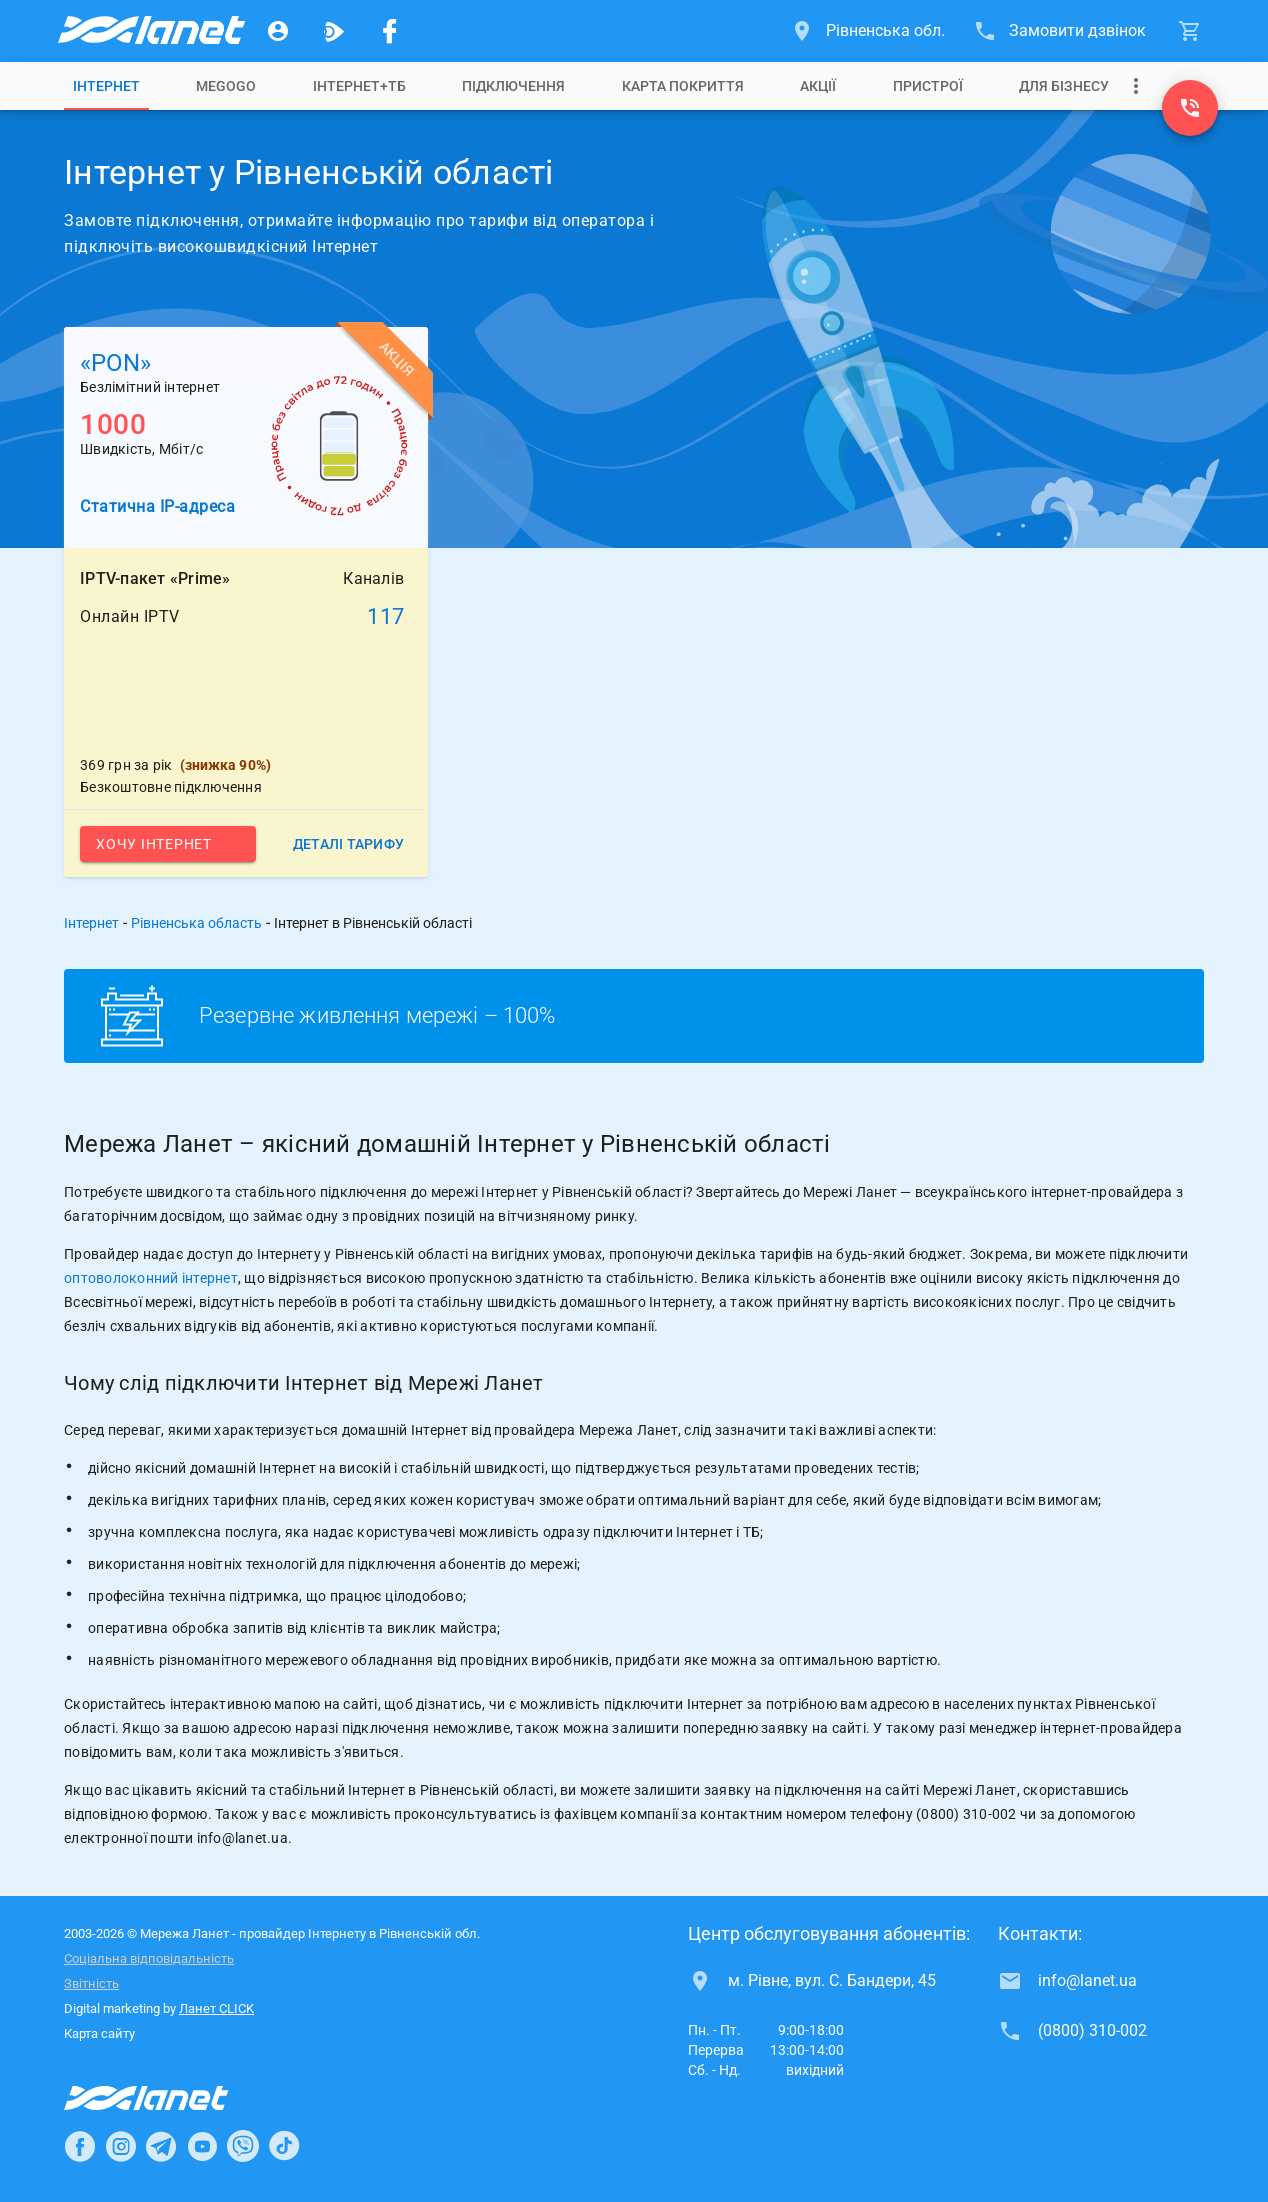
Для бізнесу (1064, 86)
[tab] (106, 86)
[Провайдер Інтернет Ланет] (169, 2098)
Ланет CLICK (216, 2008)
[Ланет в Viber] (243, 2146)
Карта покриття (683, 86)
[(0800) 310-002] (1190, 108)
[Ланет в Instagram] (121, 2146)
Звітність (91, 1983)
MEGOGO (226, 86)
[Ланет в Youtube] (202, 2146)
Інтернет (106, 86)
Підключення (513, 86)
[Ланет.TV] (334, 31)
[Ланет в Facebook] (80, 2146)
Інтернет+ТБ (359, 86)
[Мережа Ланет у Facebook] (390, 31)
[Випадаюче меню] (1136, 86)
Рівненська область (196, 923)
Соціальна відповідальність (149, 1958)
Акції (818, 86)
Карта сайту (99, 2033)
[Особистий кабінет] (278, 31)
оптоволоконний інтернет (151, 1278)
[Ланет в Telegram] (161, 2146)
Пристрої (928, 86)
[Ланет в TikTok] (284, 2146)
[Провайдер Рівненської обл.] (150, 31)
